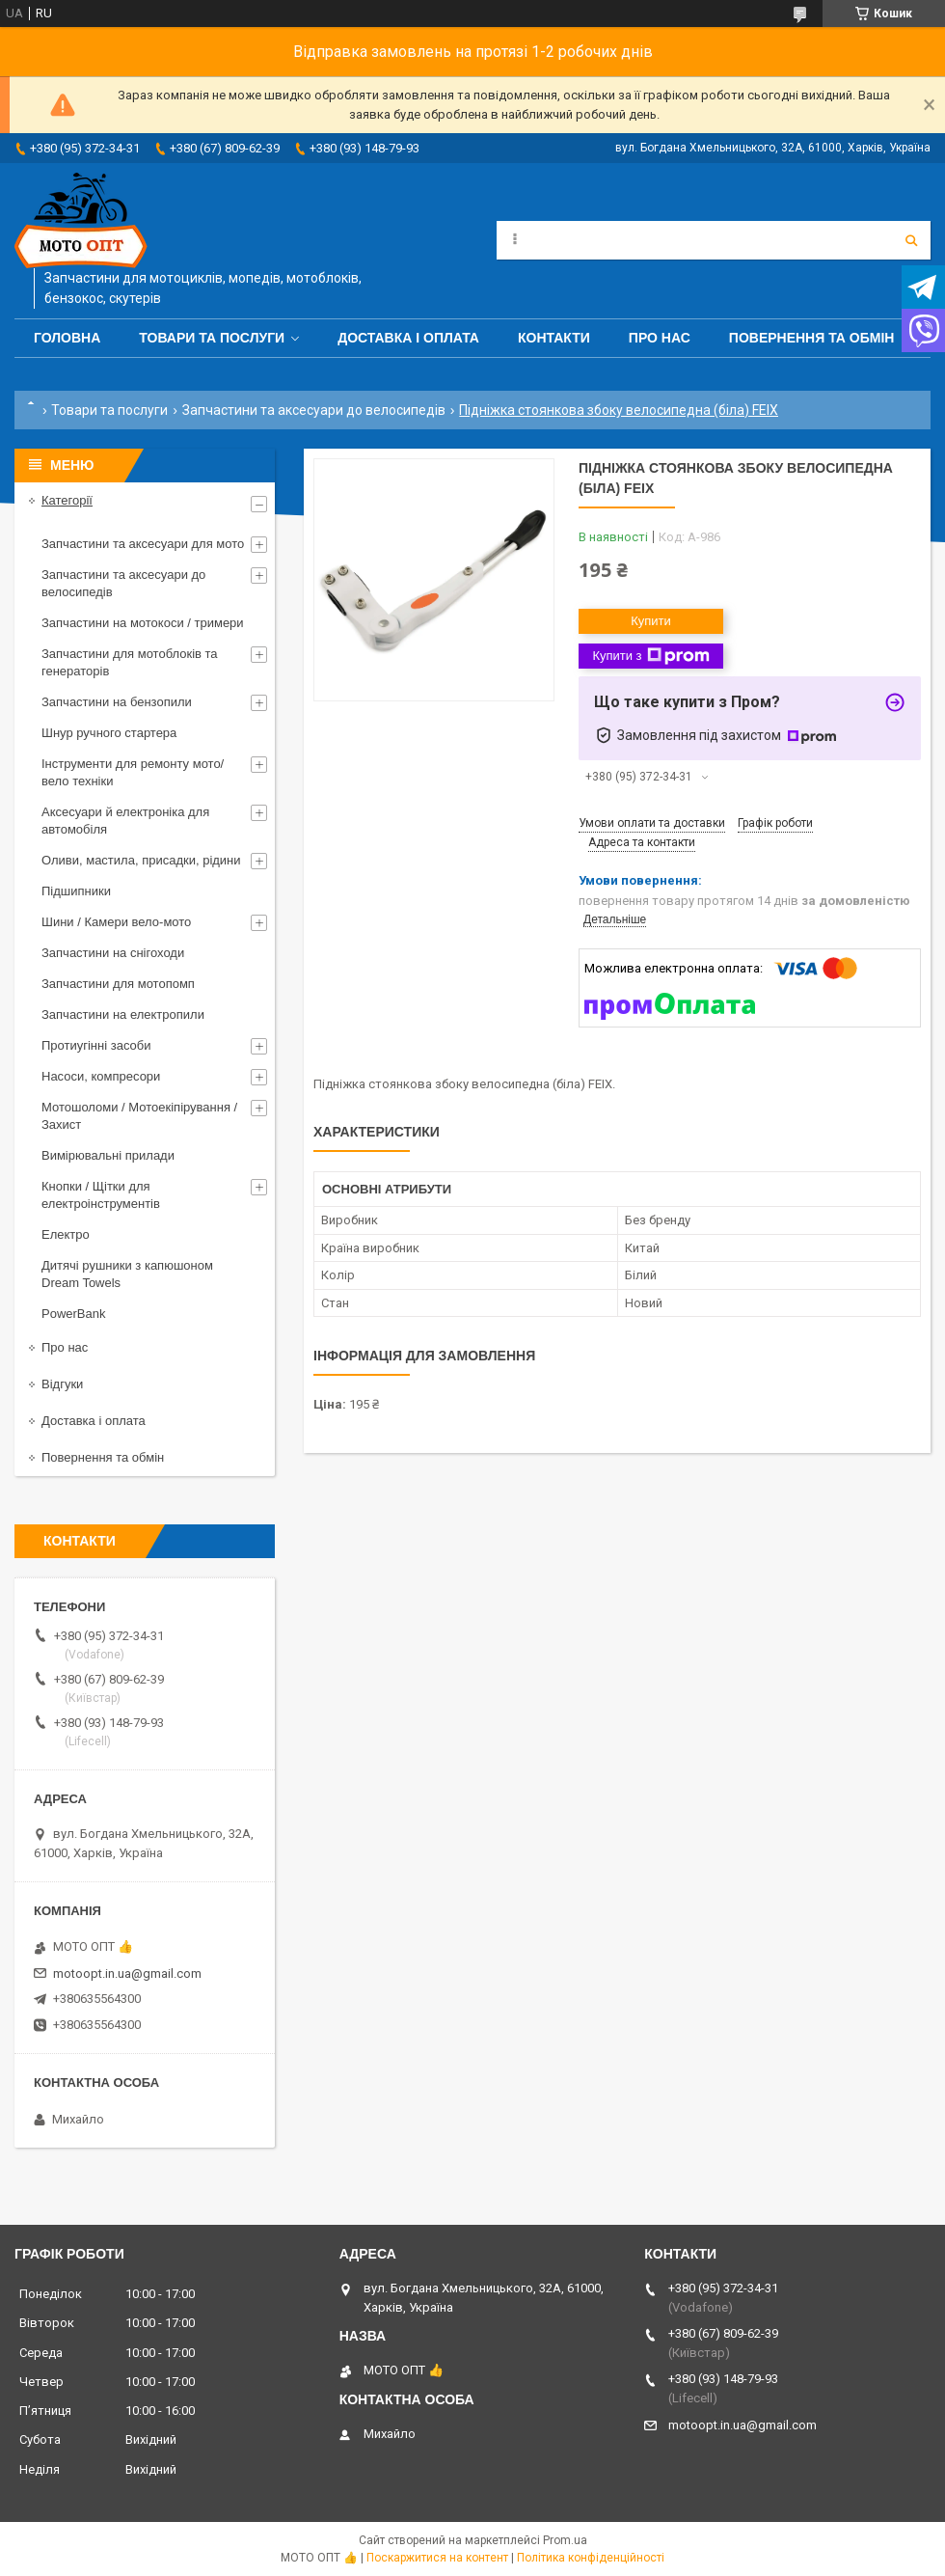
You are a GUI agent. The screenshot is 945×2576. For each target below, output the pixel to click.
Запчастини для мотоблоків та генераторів (129, 662)
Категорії (67, 500)
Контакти (554, 337)
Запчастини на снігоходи (112, 952)
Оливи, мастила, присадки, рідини (141, 860)
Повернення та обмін (812, 337)
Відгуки (62, 1384)
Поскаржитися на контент (437, 2557)
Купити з (650, 656)
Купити (651, 621)
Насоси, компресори (100, 1076)
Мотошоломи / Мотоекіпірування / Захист (139, 1116)
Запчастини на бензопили (116, 702)
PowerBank (73, 1313)
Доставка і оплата (408, 337)
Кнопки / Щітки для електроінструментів (100, 1195)
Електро (65, 1234)
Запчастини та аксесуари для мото (142, 543)
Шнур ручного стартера (108, 733)
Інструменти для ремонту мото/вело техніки (132, 772)
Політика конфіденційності (590, 2557)
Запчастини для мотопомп (118, 983)
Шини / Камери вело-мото (116, 922)
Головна (67, 337)
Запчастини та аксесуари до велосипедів (314, 410)
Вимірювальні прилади (108, 1155)
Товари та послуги (211, 337)
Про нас (659, 337)
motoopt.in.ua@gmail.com (127, 1973)
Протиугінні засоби (96, 1045)
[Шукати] (911, 240)
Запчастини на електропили (122, 1014)
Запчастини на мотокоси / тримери (142, 623)
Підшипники (76, 891)
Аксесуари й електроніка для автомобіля (125, 820)
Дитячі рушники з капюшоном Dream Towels (127, 1274)
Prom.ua (565, 2540)
